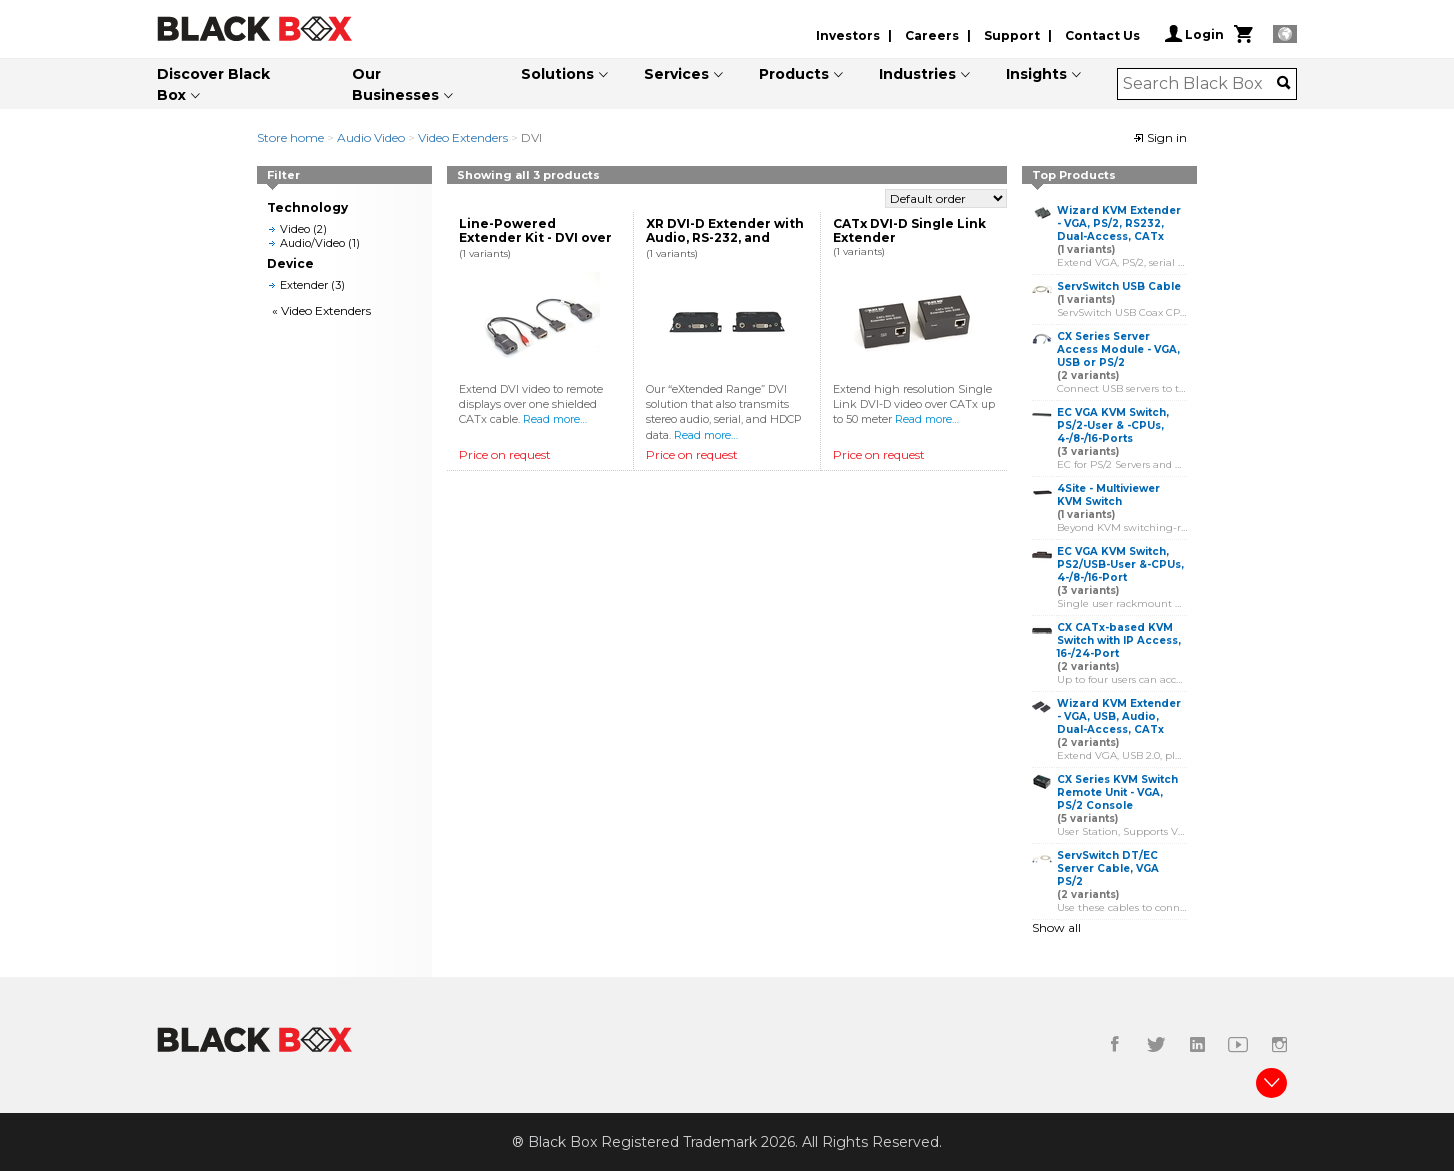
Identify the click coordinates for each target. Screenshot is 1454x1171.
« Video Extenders (321, 310)
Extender (304, 285)
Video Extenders (463, 137)
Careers (932, 35)
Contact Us (1102, 35)
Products (794, 74)
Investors (848, 35)
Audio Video (371, 137)
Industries (917, 74)
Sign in (1160, 137)
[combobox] (1200, 84)
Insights (1036, 74)
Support (1012, 35)
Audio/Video (312, 243)
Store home (290, 137)
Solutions (557, 74)
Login (1194, 34)
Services (676, 74)
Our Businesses (395, 84)
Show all (1056, 927)
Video (295, 229)
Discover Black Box (213, 84)
